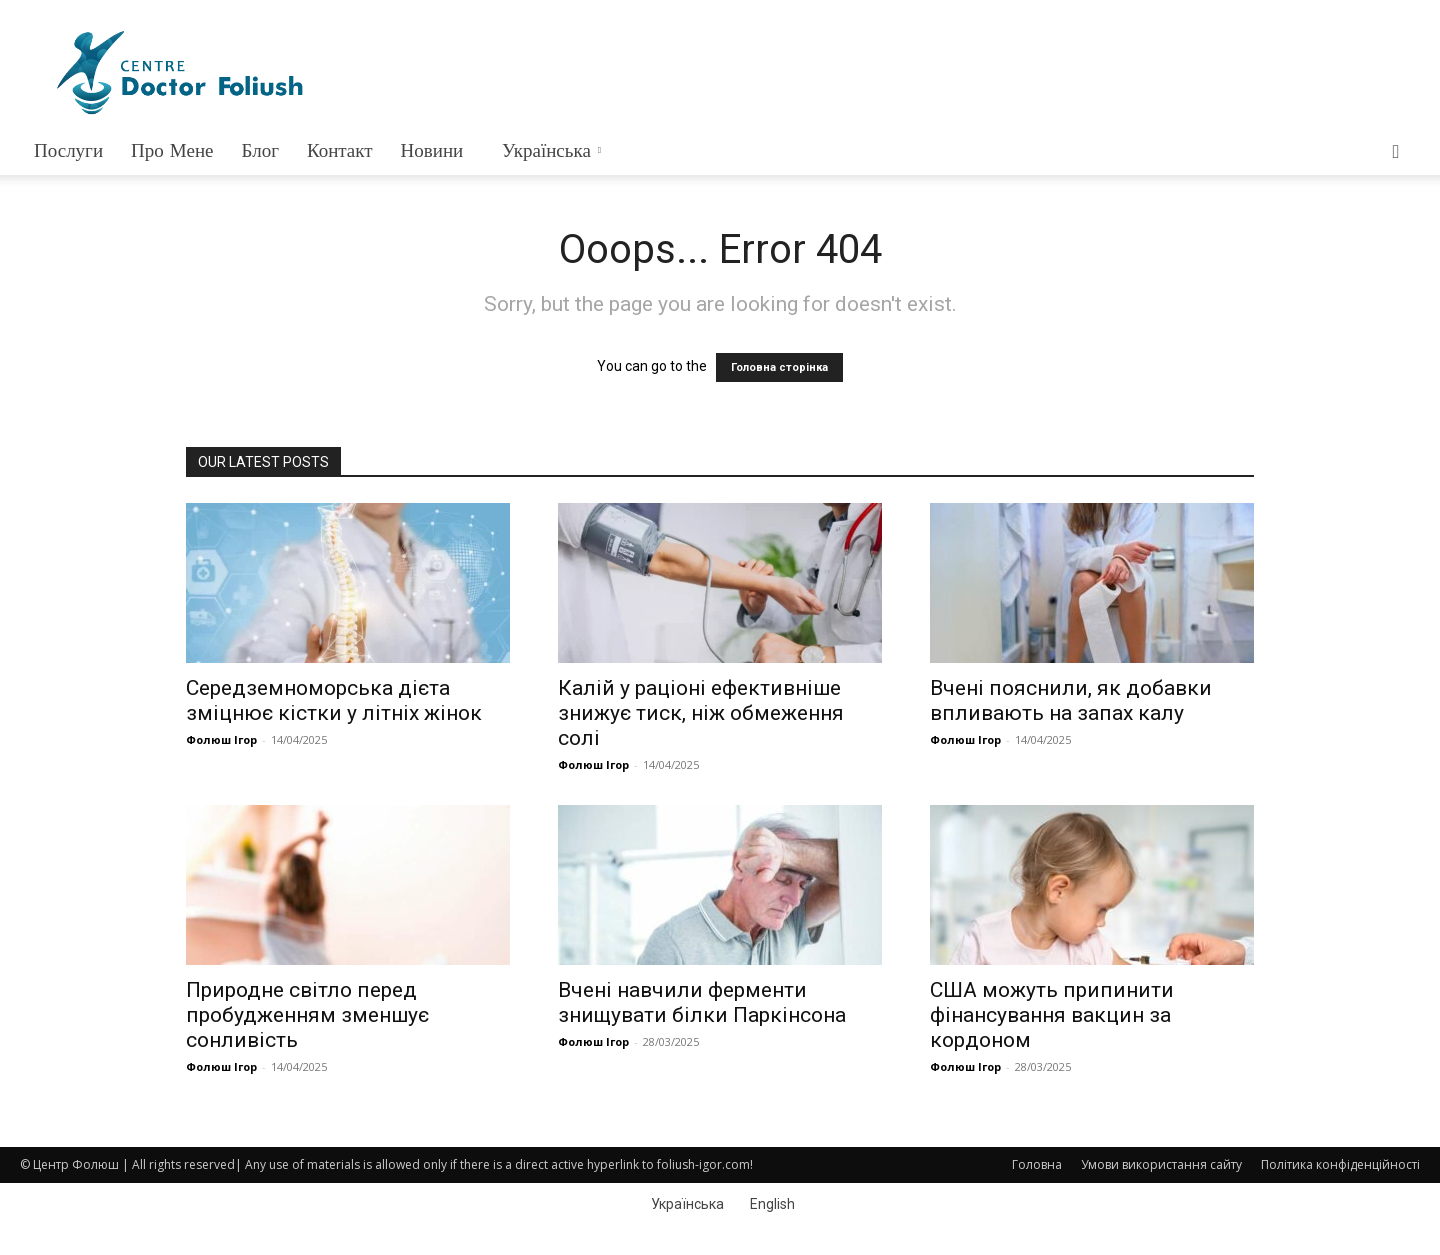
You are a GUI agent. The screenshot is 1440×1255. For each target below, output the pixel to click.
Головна (1037, 1164)
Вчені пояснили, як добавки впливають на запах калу (1071, 700)
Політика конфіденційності (1340, 1164)
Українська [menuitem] (687, 1204)
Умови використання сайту (1161, 1164)
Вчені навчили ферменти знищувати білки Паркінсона (702, 1002)
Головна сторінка (779, 367)
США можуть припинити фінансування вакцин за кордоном (1052, 1015)
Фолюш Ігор (221, 739)
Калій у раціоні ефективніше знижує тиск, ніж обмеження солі (701, 713)
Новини (432, 150)
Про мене (172, 150)
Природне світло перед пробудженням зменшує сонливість (307, 1015)
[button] (1396, 152)
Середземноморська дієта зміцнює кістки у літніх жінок (334, 700)
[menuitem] (549, 151)
